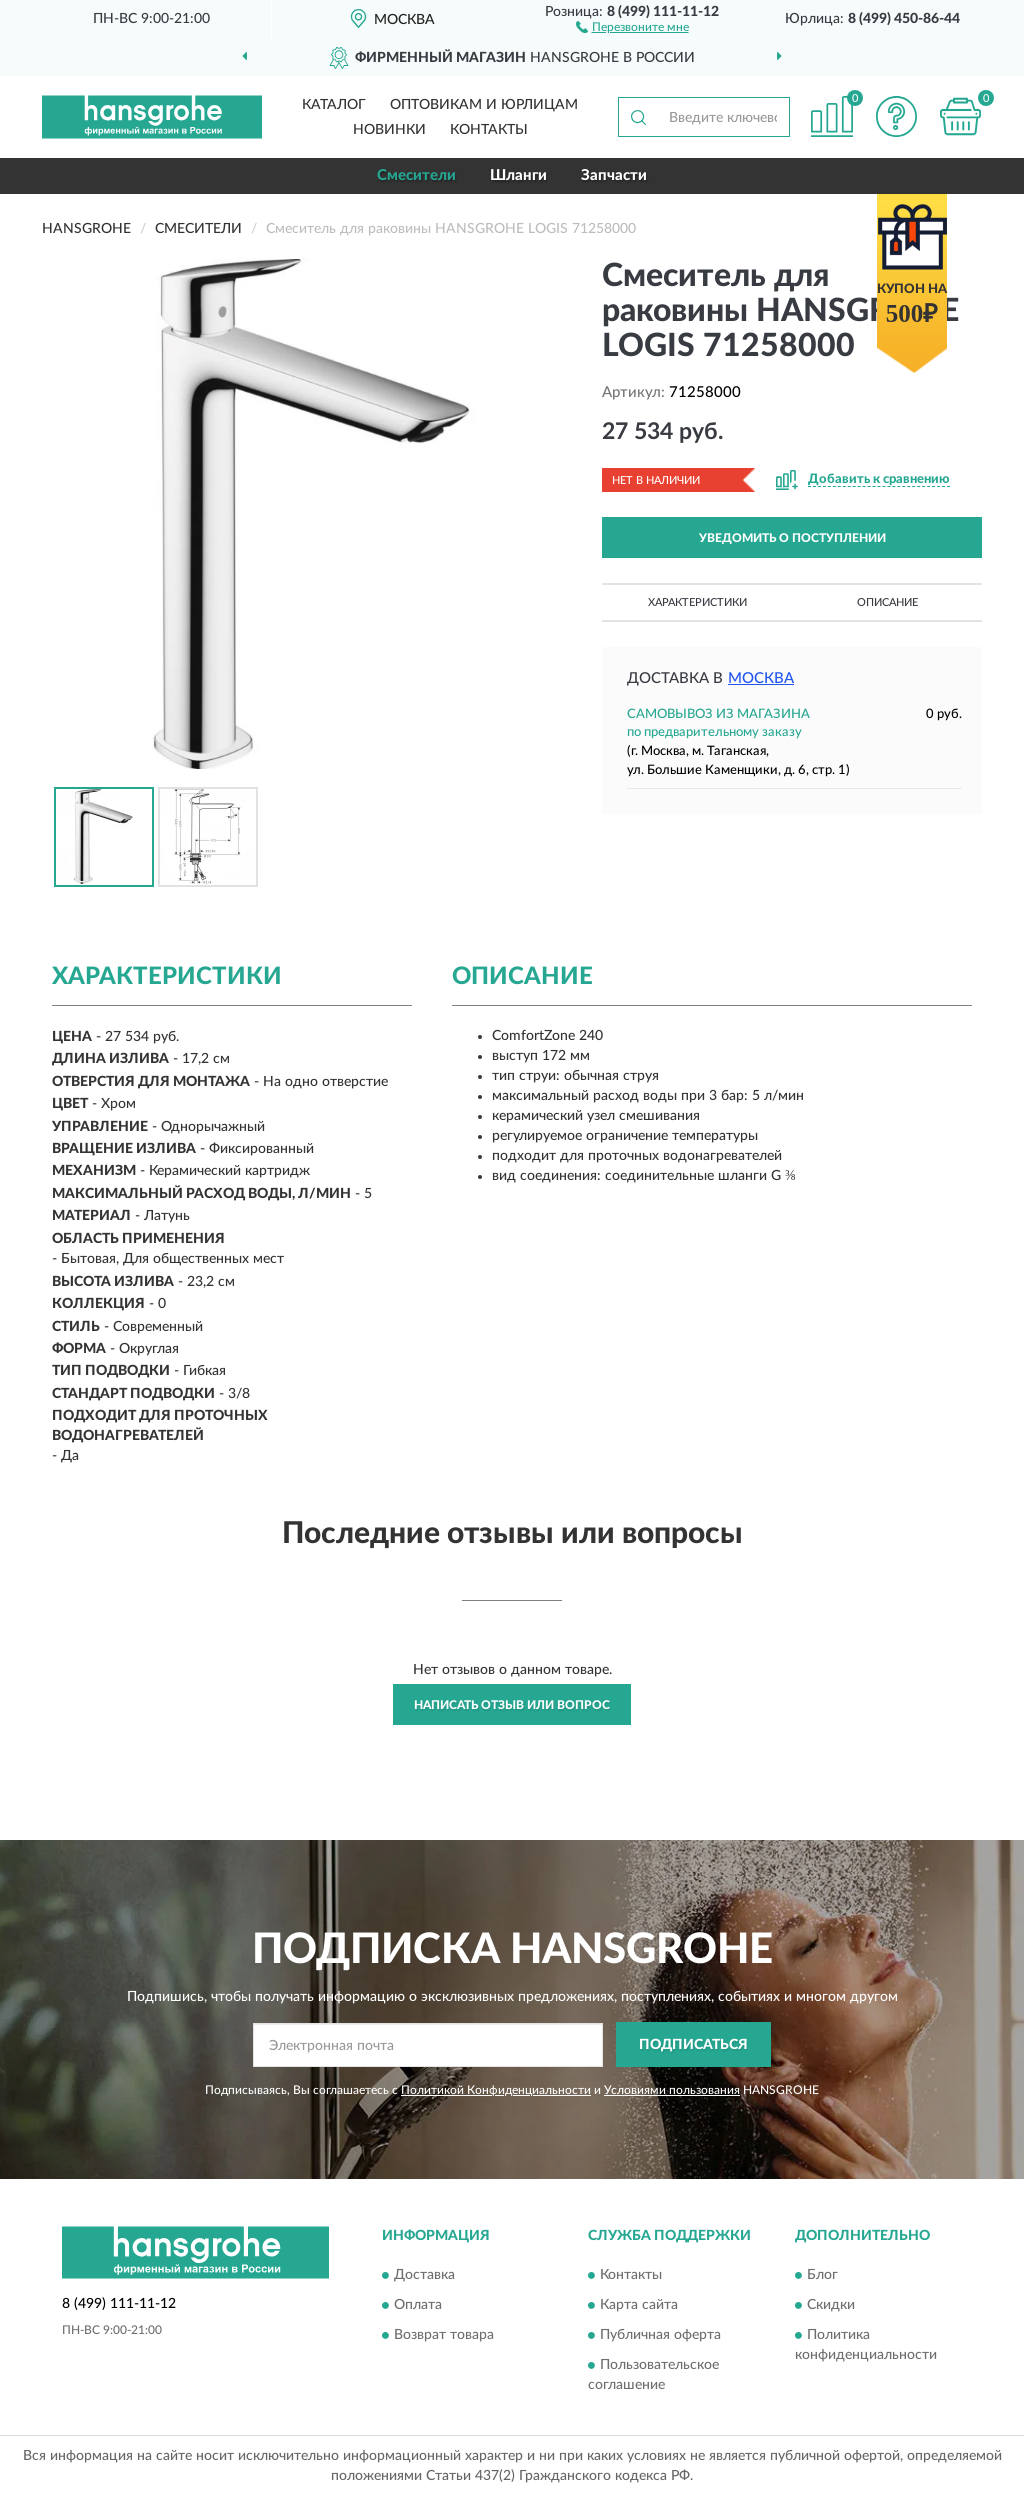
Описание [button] (887, 602)
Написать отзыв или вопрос (512, 1705)
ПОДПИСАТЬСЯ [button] (693, 2045)
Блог (822, 2275)
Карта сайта (639, 2305)
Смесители (416, 175)
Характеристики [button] (697, 602)
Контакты (489, 130)
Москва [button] (761, 678)
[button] (632, 26)
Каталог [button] (334, 105)
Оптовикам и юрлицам (484, 105)
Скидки (831, 2305)
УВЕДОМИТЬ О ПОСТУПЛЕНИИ (792, 538)
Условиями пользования (672, 2090)
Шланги (518, 175)
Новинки (389, 130)
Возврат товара (444, 2335)
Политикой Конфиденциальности (496, 2090)
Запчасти (614, 175)
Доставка (424, 2275)
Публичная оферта (660, 2335)
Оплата (418, 2305)
